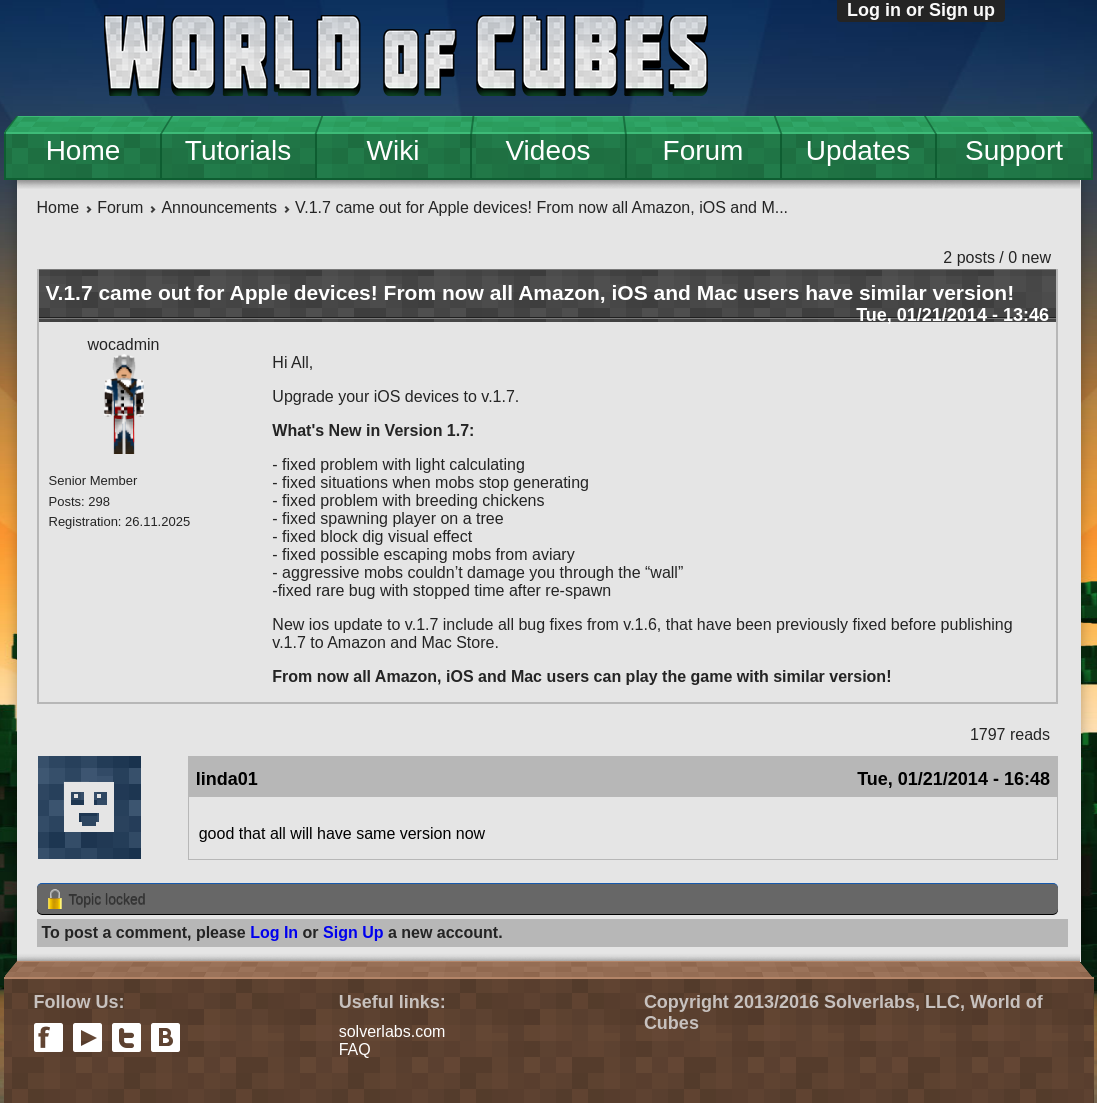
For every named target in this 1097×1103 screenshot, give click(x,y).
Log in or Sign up (921, 10)
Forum (703, 150)
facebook (48, 1037)
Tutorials (238, 150)
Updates (858, 150)
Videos (547, 150)
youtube (87, 1037)
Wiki (393, 150)
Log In (274, 932)
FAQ (355, 1049)
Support (1014, 150)
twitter (126, 1037)
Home (83, 150)
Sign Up (353, 932)
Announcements (219, 207)
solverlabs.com (392, 1031)
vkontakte (165, 1037)
